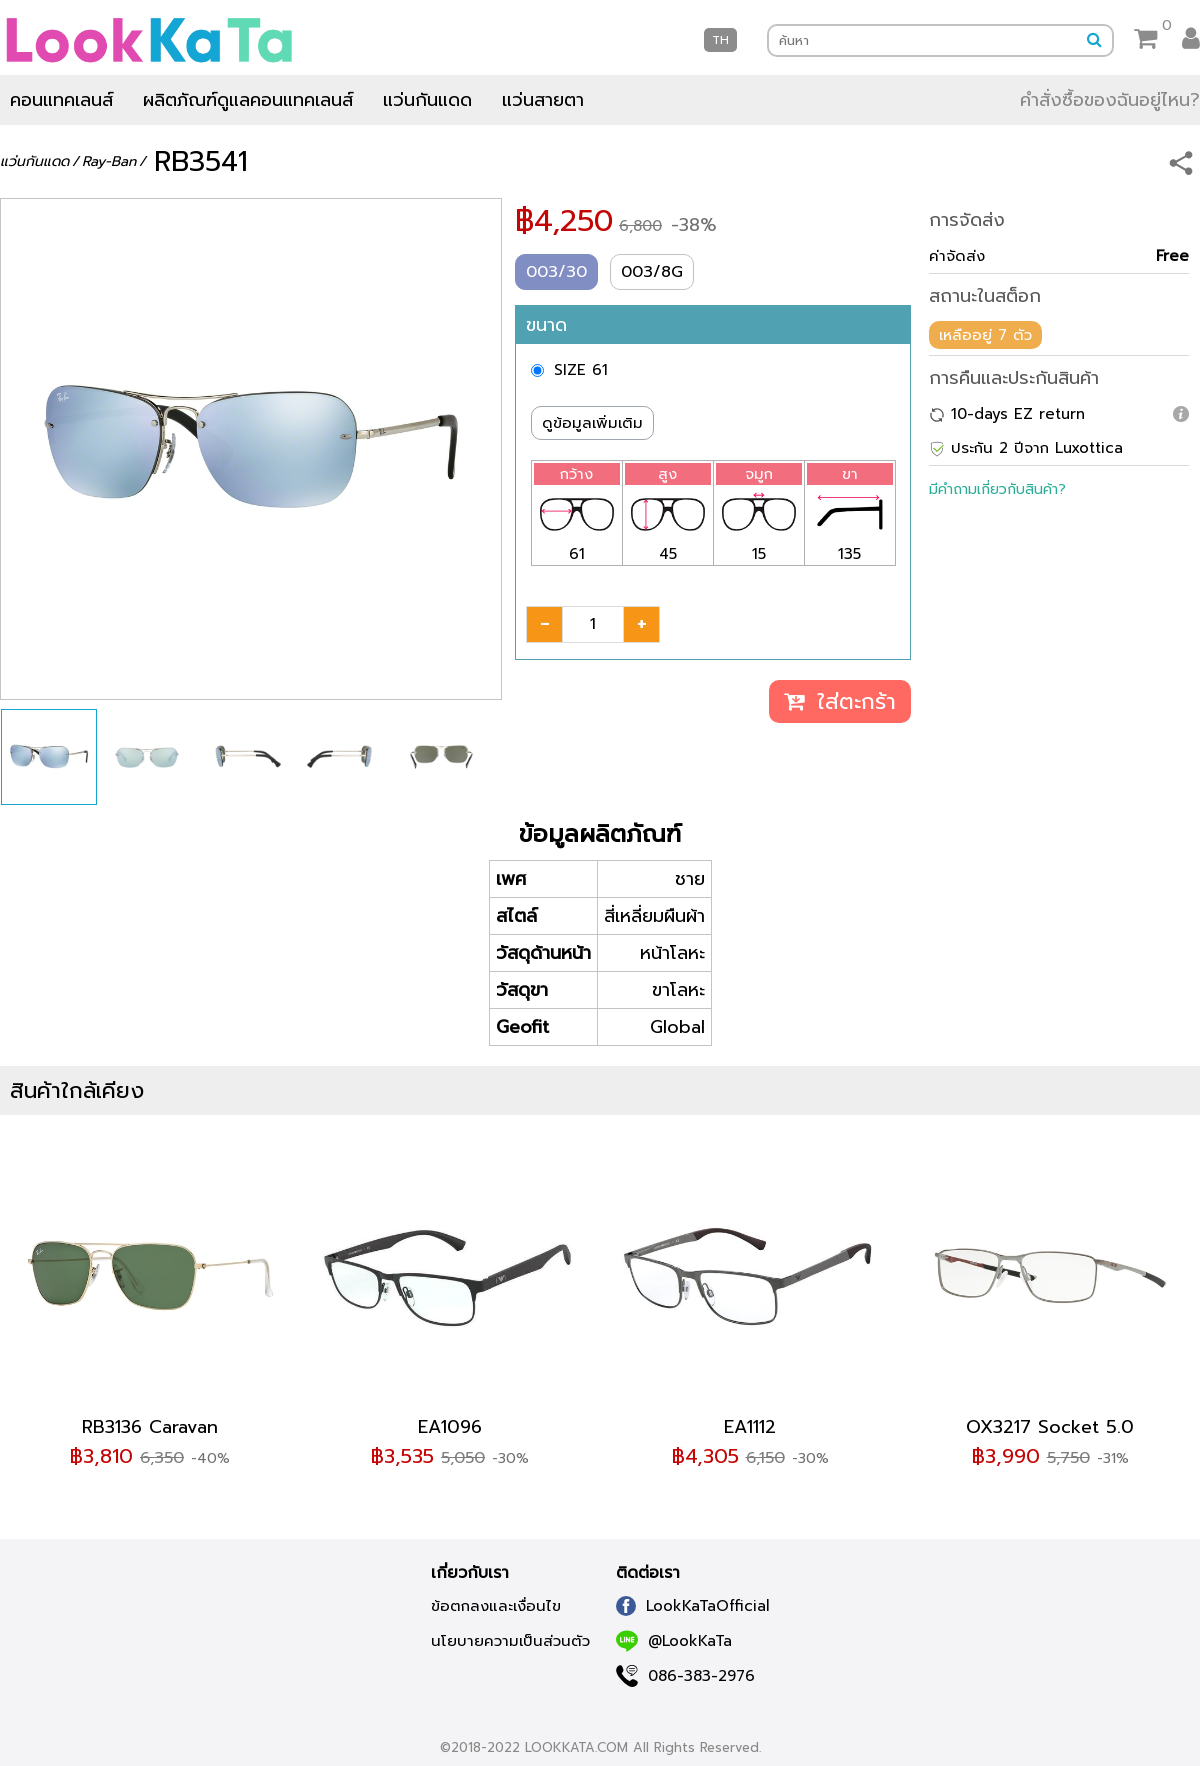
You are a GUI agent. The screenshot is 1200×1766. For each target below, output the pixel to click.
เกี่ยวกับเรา (470, 1573)
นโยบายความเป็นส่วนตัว (510, 1641)
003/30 (556, 272)
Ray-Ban (109, 161)
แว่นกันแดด (427, 100)
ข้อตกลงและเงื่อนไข (496, 1606)
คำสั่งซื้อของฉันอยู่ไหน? (1110, 100)
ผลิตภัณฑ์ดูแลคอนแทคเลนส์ (248, 100)
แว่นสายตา (543, 100)
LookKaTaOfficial (693, 1606)
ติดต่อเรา (648, 1573)
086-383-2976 (685, 1676)
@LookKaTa (674, 1641)
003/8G (652, 272)
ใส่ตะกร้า (840, 701)
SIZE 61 (581, 370)
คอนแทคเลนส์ (61, 100)
